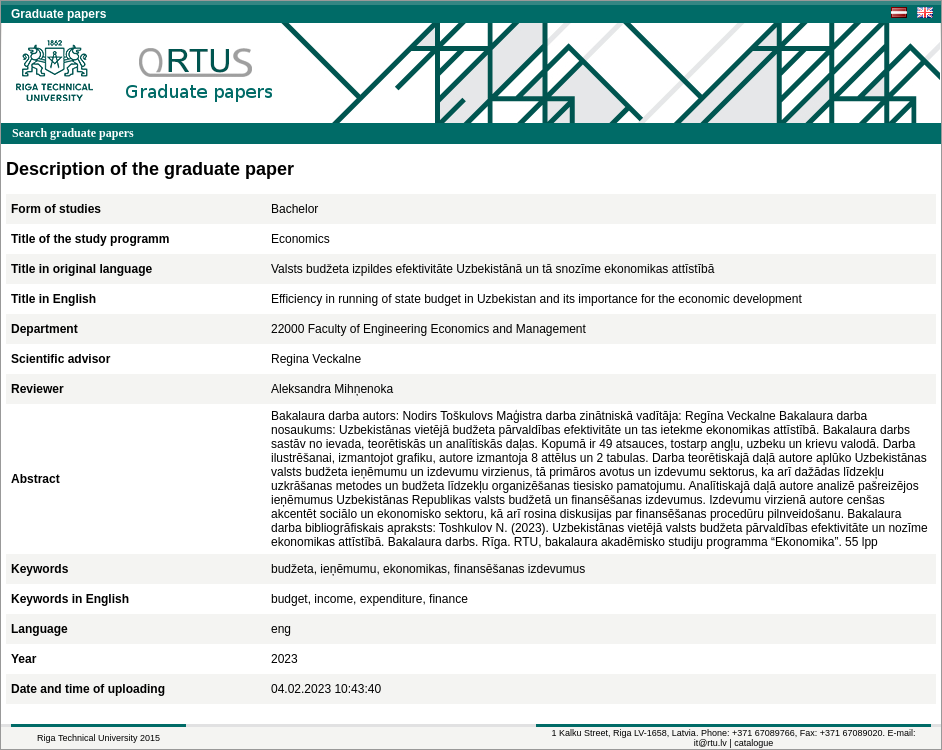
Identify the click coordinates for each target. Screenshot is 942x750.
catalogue (753, 743)
